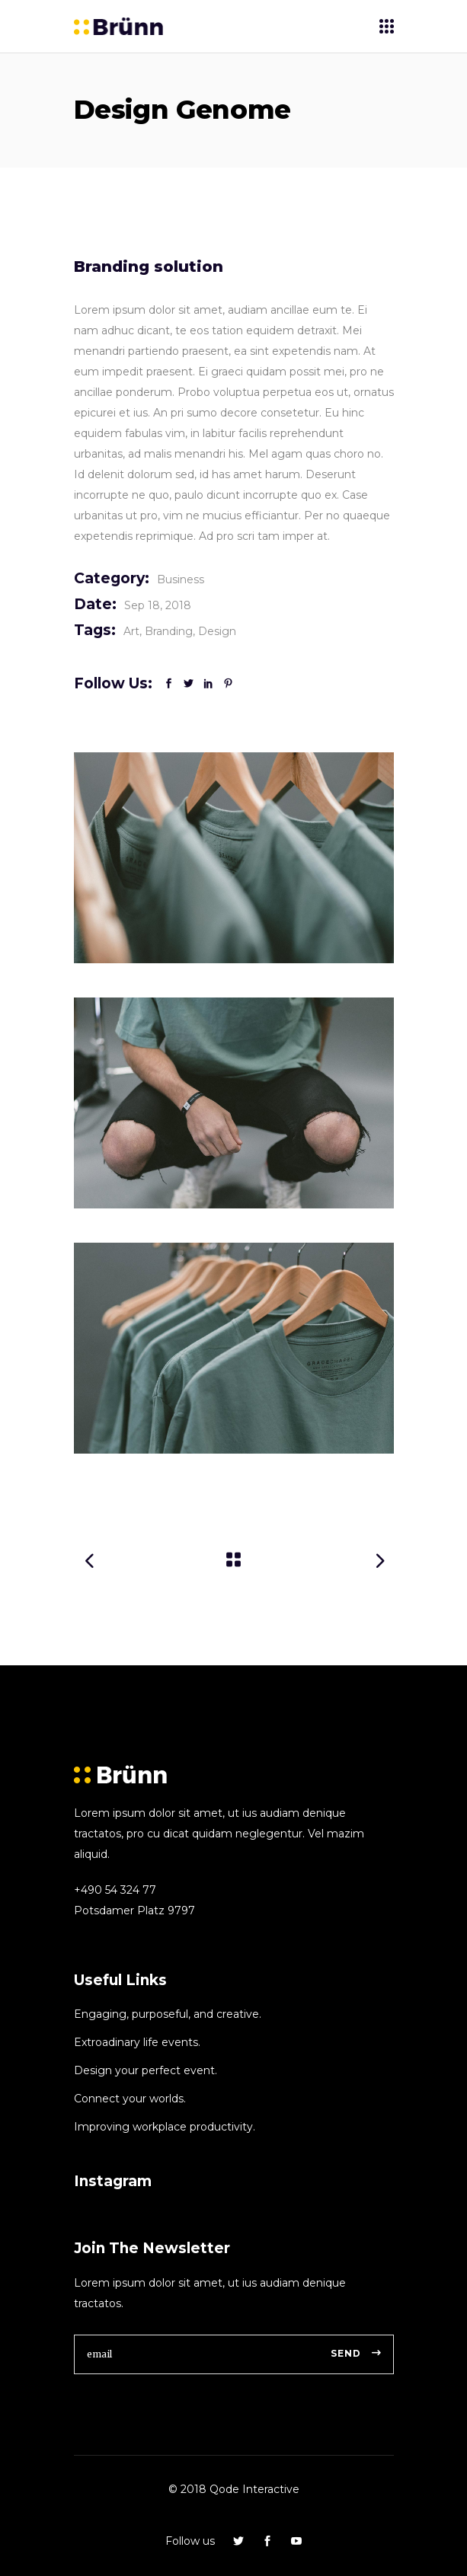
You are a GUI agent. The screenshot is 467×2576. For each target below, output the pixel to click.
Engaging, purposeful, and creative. (167, 2014)
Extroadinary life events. (137, 2042)
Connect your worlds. (130, 2098)
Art (131, 631)
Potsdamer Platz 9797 (134, 1910)
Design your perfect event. (145, 2070)
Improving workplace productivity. (164, 2127)
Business (180, 579)
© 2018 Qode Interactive (233, 2489)
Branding (169, 631)
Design (217, 631)
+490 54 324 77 (115, 1890)
